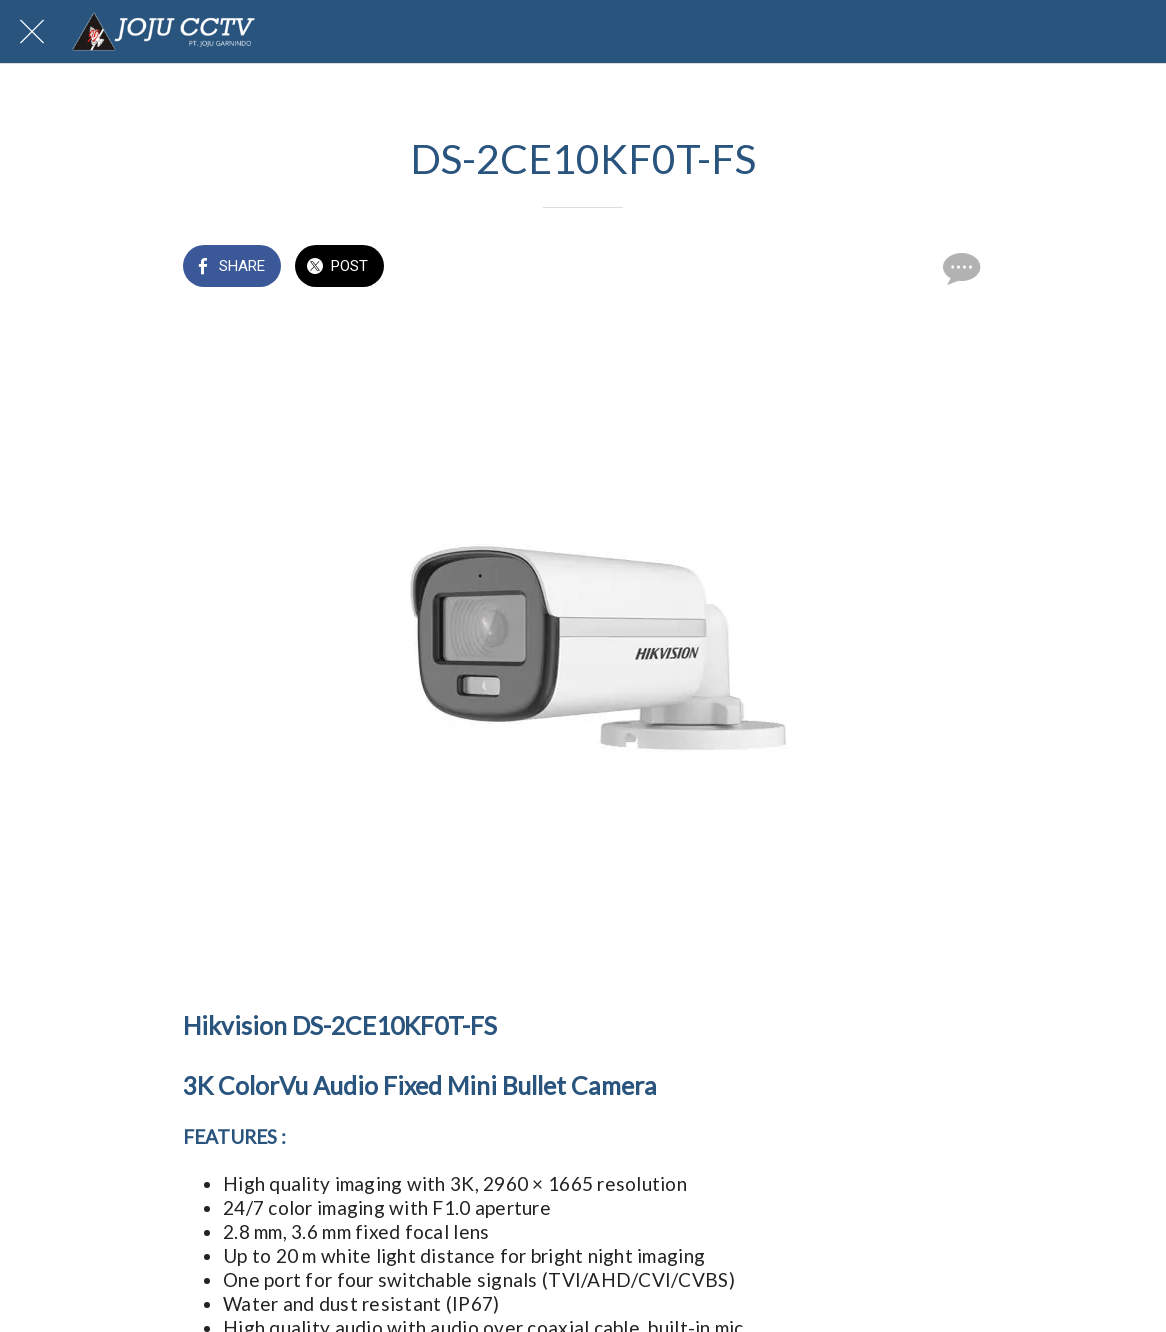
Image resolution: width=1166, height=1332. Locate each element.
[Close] (32, 32)
